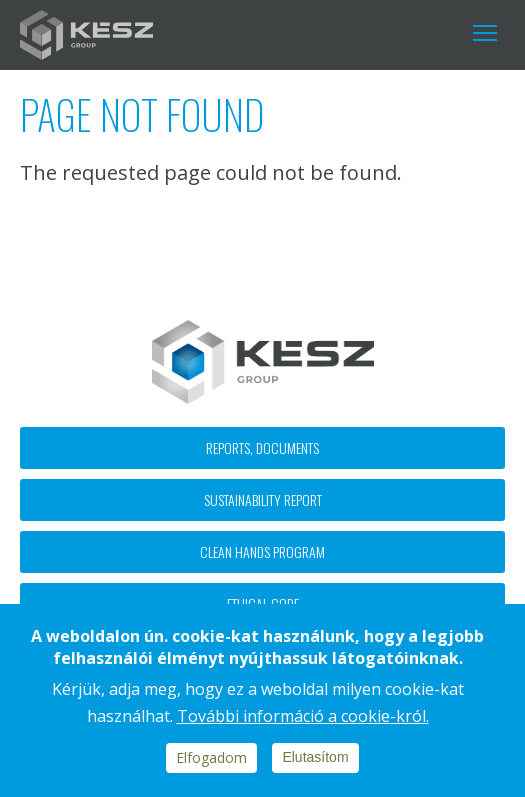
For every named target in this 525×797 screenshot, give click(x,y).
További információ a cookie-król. (303, 716)
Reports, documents (262, 447)
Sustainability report (263, 499)
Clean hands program (262, 551)
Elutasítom (315, 757)
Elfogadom (211, 757)
